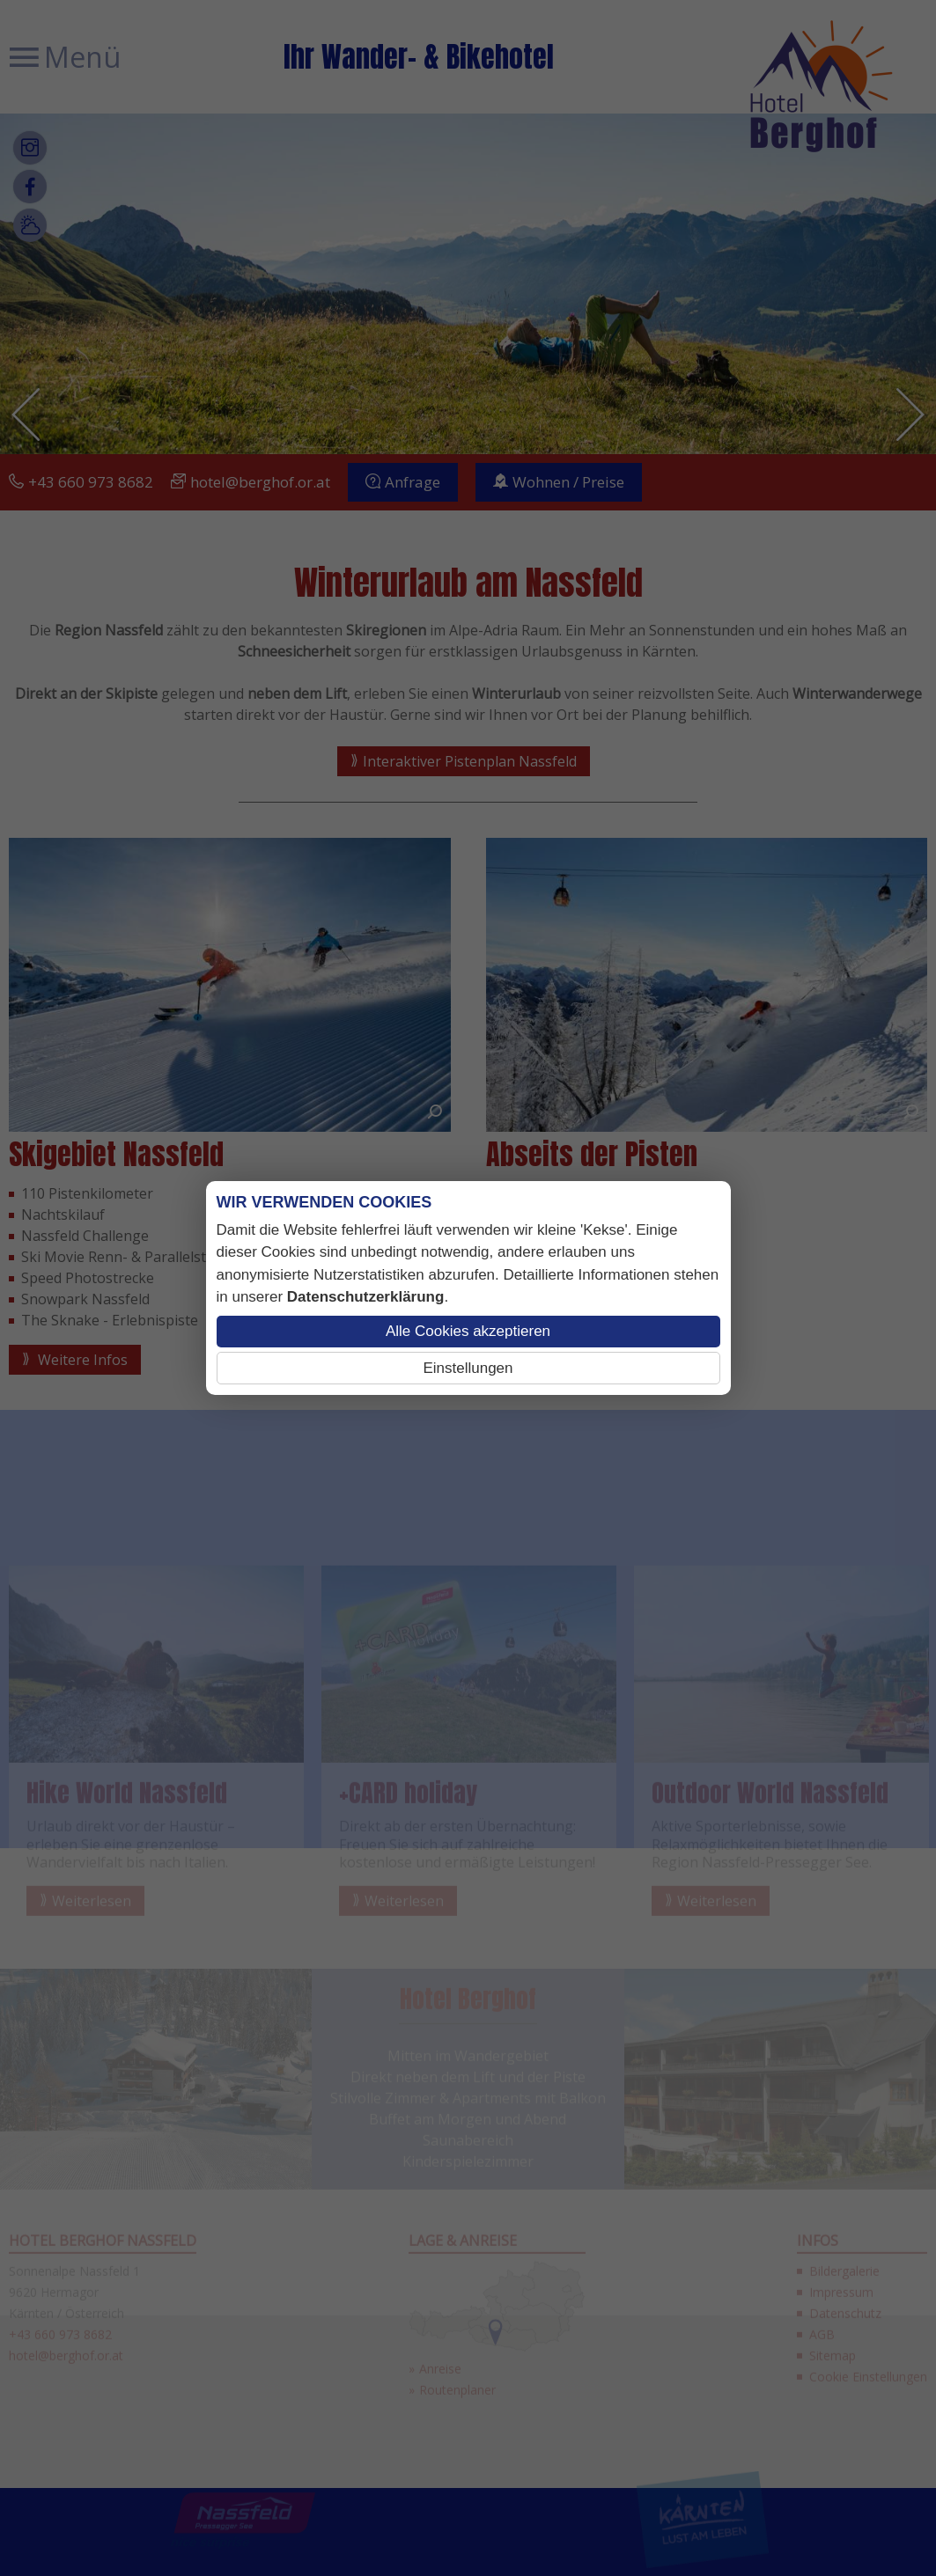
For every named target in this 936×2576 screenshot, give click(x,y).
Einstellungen (467, 1368)
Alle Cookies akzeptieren (468, 1331)
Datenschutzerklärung (366, 1296)
